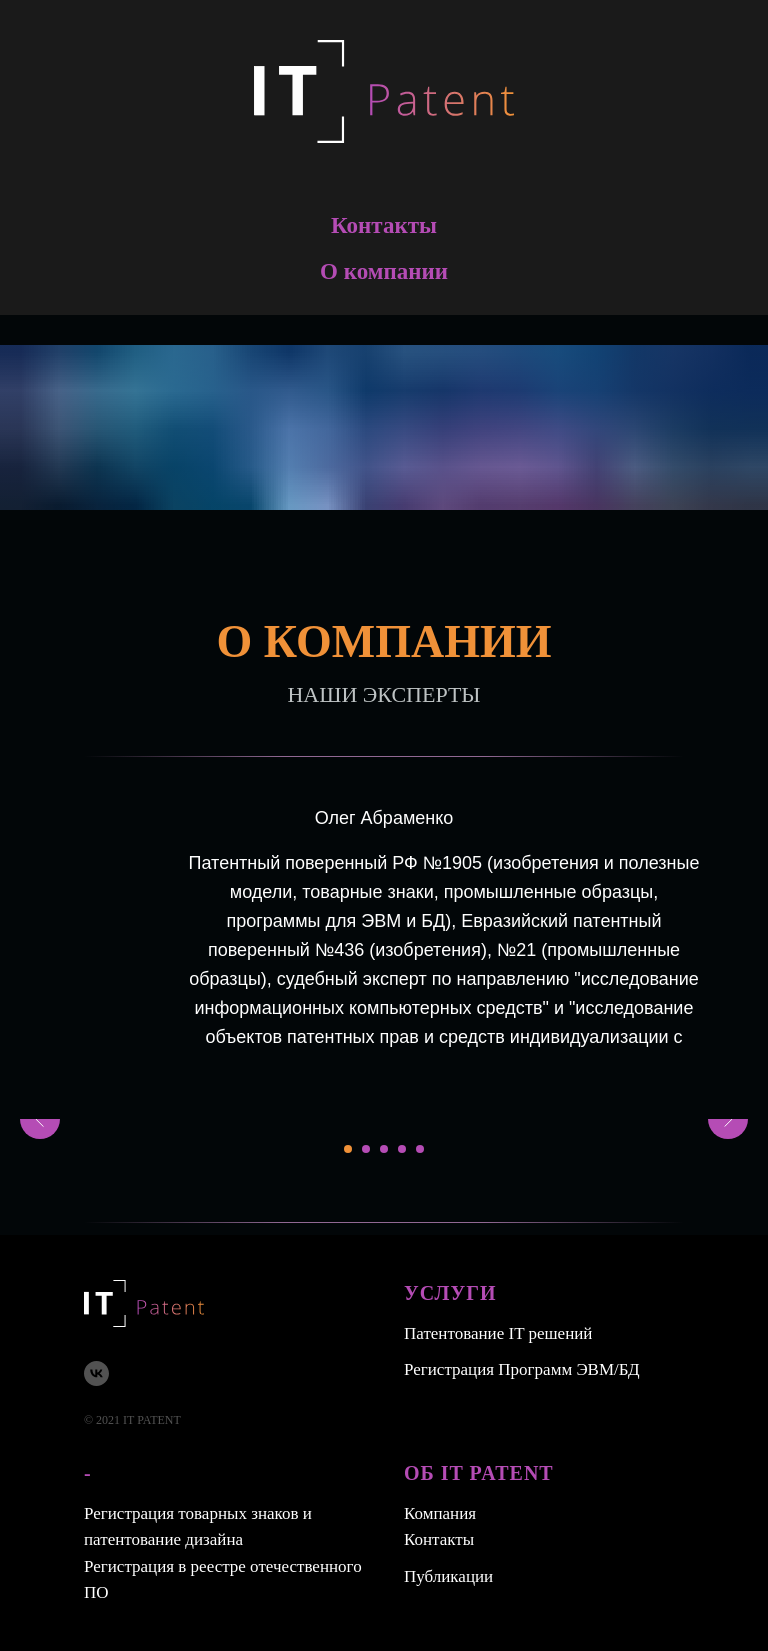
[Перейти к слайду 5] (420, 1149)
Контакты (384, 225)
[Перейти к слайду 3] (384, 1149)
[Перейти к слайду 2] (366, 1149)
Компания (440, 1513)
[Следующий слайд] (728, 1119)
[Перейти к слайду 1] (348, 1149)
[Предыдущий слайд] (40, 1119)
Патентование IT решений (498, 1333)
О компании (384, 271)
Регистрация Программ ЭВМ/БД (522, 1369)
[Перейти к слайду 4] (402, 1149)
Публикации (448, 1576)
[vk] (96, 1373)
